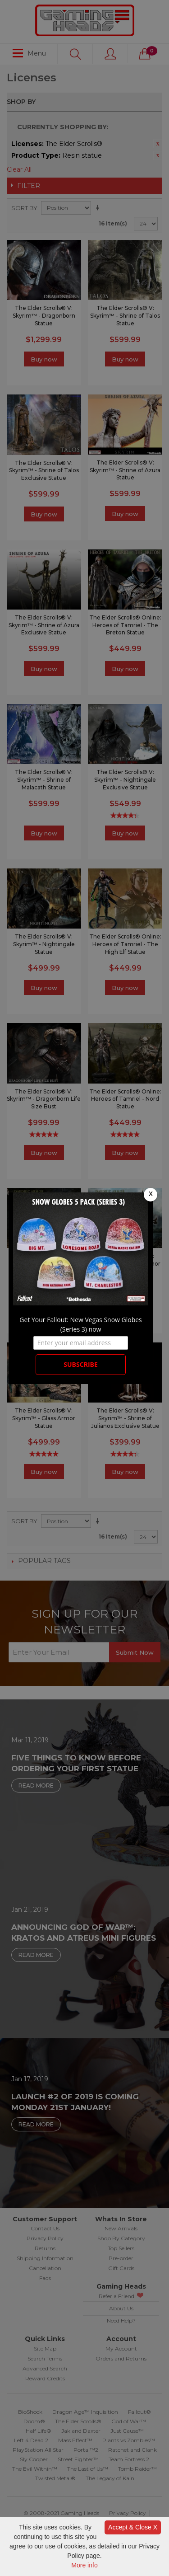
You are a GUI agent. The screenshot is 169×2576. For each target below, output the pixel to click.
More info (84, 2565)
